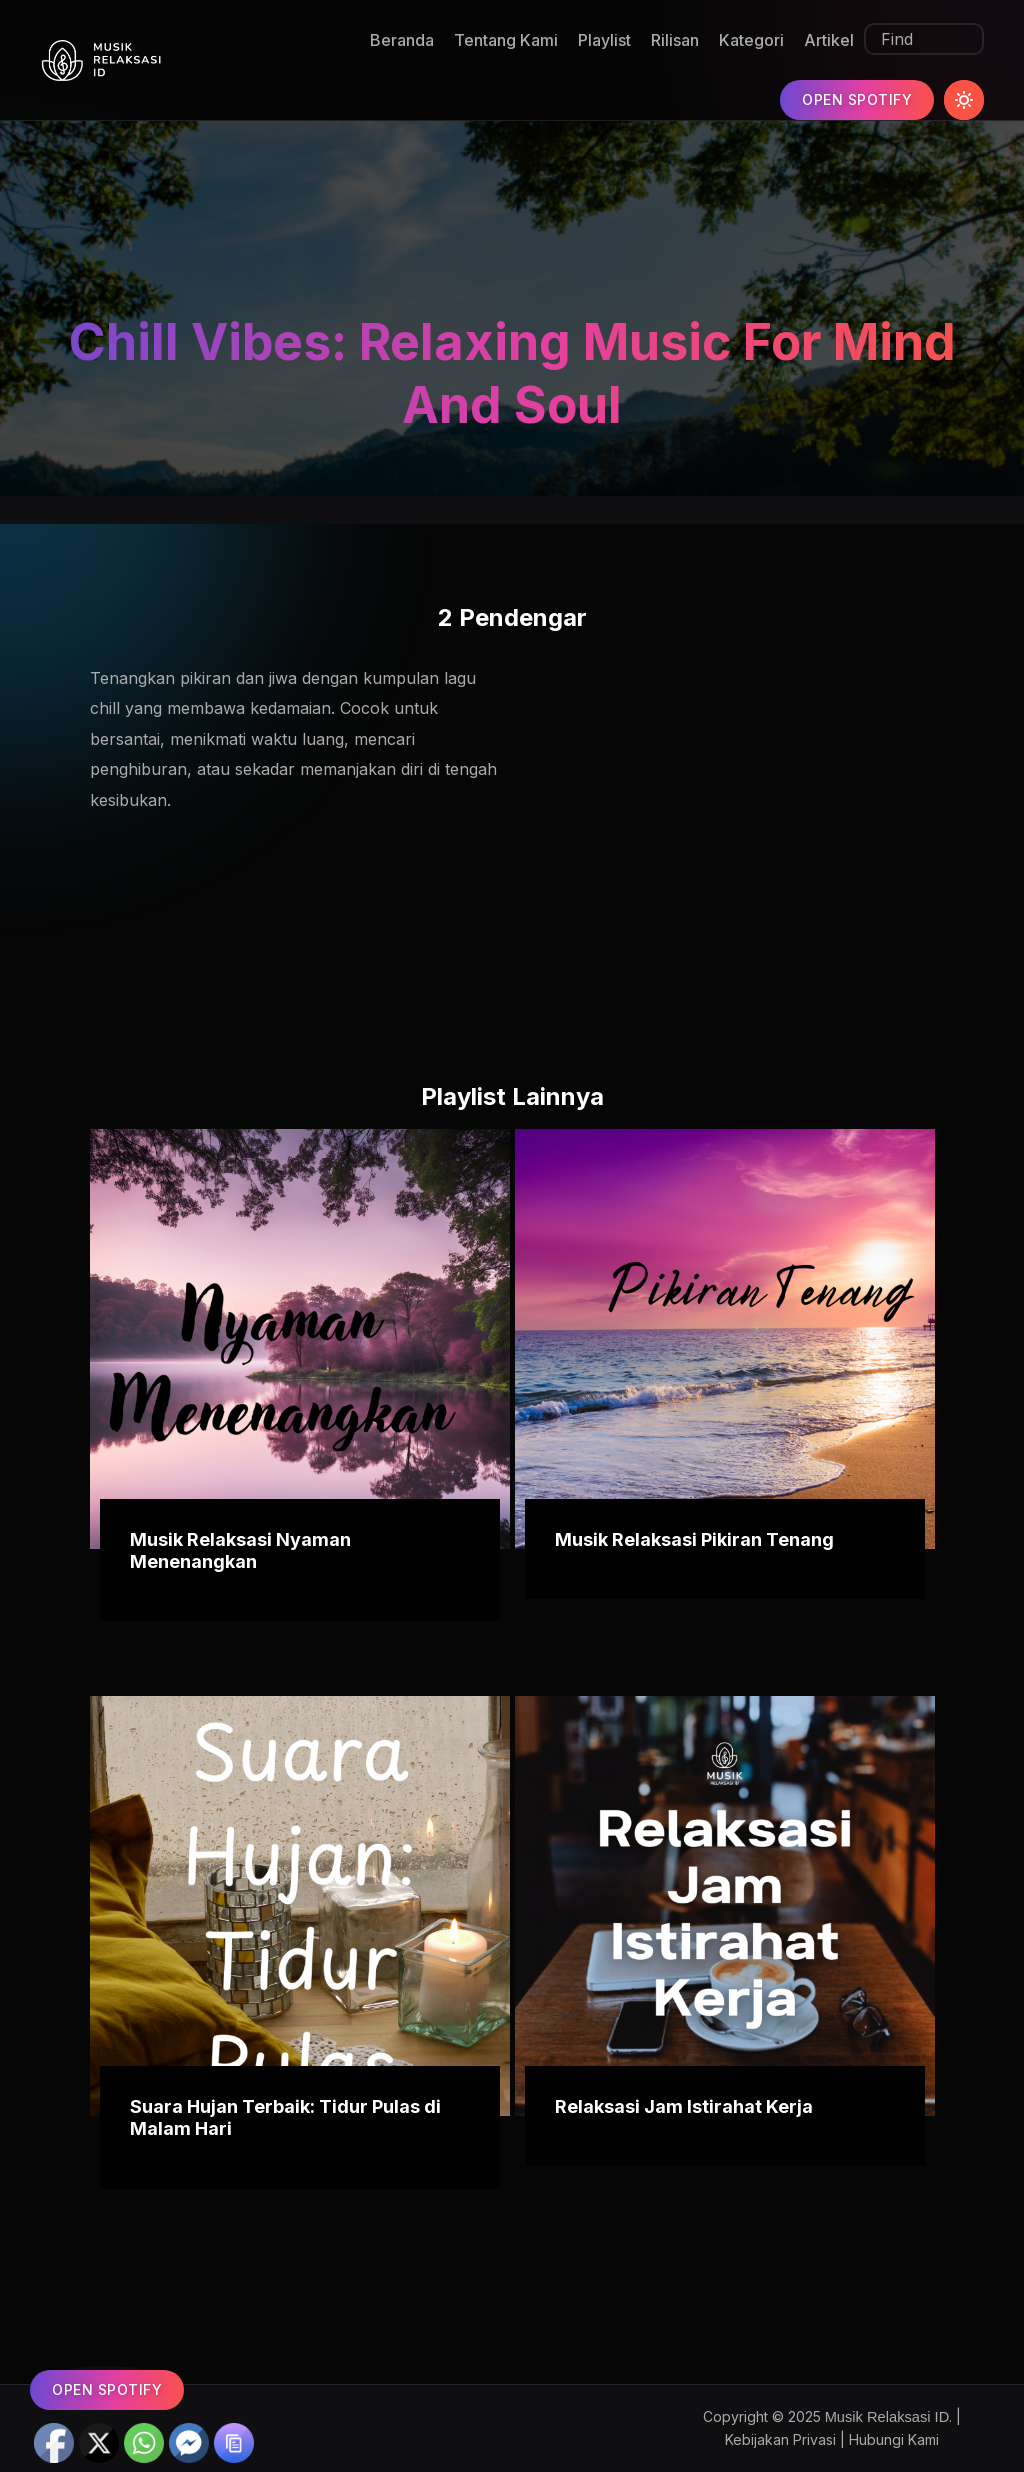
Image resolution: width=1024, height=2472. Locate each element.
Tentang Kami (506, 40)
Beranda (402, 40)
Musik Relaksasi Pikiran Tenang (694, 1539)
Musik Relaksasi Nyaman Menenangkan (240, 1550)
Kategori (751, 40)
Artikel (829, 40)
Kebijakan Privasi (780, 2439)
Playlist (604, 40)
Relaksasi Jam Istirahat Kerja (684, 2106)
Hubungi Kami (894, 2439)
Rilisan (675, 40)
